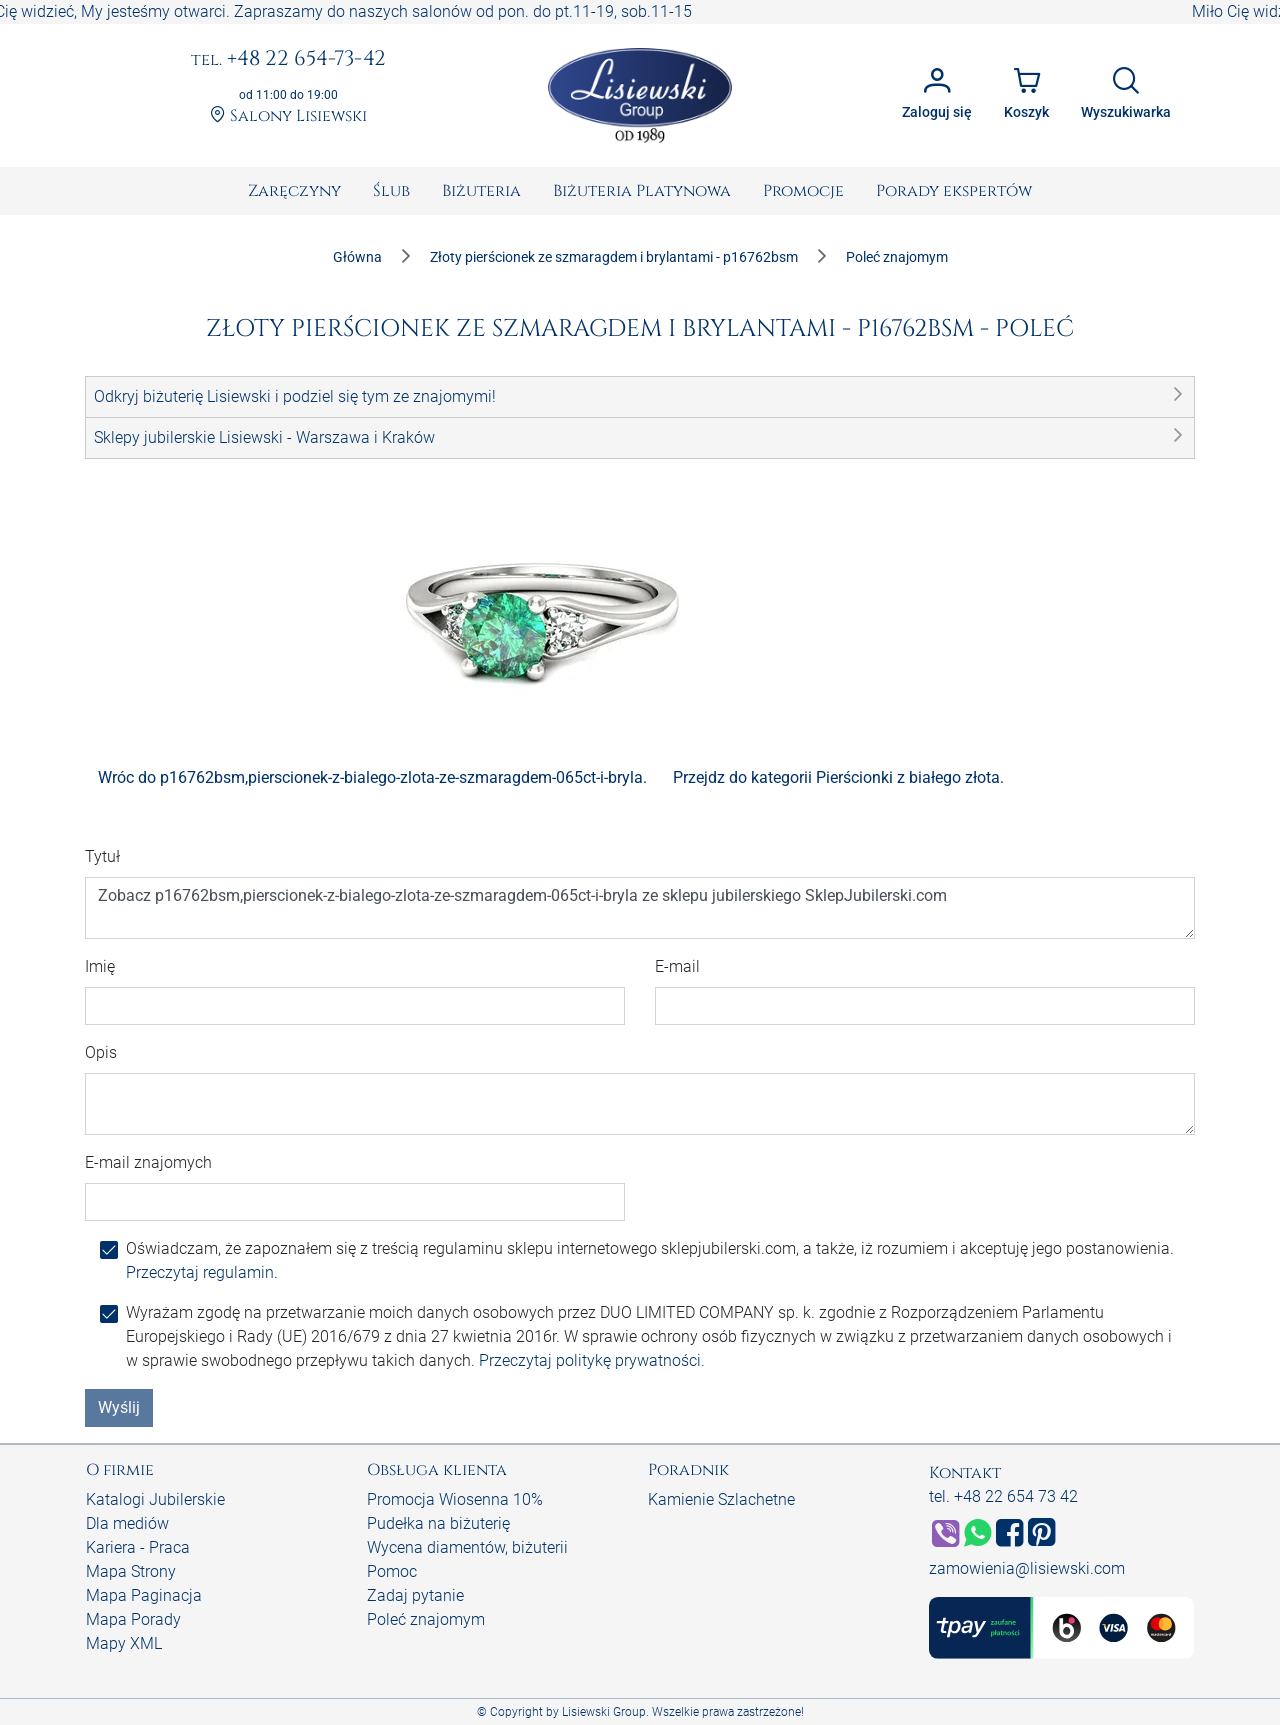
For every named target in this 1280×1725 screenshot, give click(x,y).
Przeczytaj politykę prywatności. (592, 1360)
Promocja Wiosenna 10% (455, 1499)
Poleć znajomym (426, 1619)
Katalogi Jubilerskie (155, 1499)
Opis (101, 1052)
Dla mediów (127, 1523)
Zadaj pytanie (415, 1595)
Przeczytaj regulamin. (202, 1272)
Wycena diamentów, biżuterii (467, 1547)
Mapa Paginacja (144, 1595)
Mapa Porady (133, 1619)
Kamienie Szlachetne (721, 1499)
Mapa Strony (131, 1571)
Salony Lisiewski (288, 116)
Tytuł (102, 856)
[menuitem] (294, 191)
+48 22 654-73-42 (288, 60)
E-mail (677, 966)
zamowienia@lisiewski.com (1027, 1568)
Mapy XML (124, 1643)
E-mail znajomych (148, 1162)
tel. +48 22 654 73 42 (1003, 1496)
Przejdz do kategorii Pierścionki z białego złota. (838, 777)
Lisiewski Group (604, 1712)
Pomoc (392, 1571)
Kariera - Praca (138, 1547)
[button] (640, 397)
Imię (100, 966)
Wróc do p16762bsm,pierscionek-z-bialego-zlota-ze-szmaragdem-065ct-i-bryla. (372, 777)
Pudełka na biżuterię (438, 1523)
